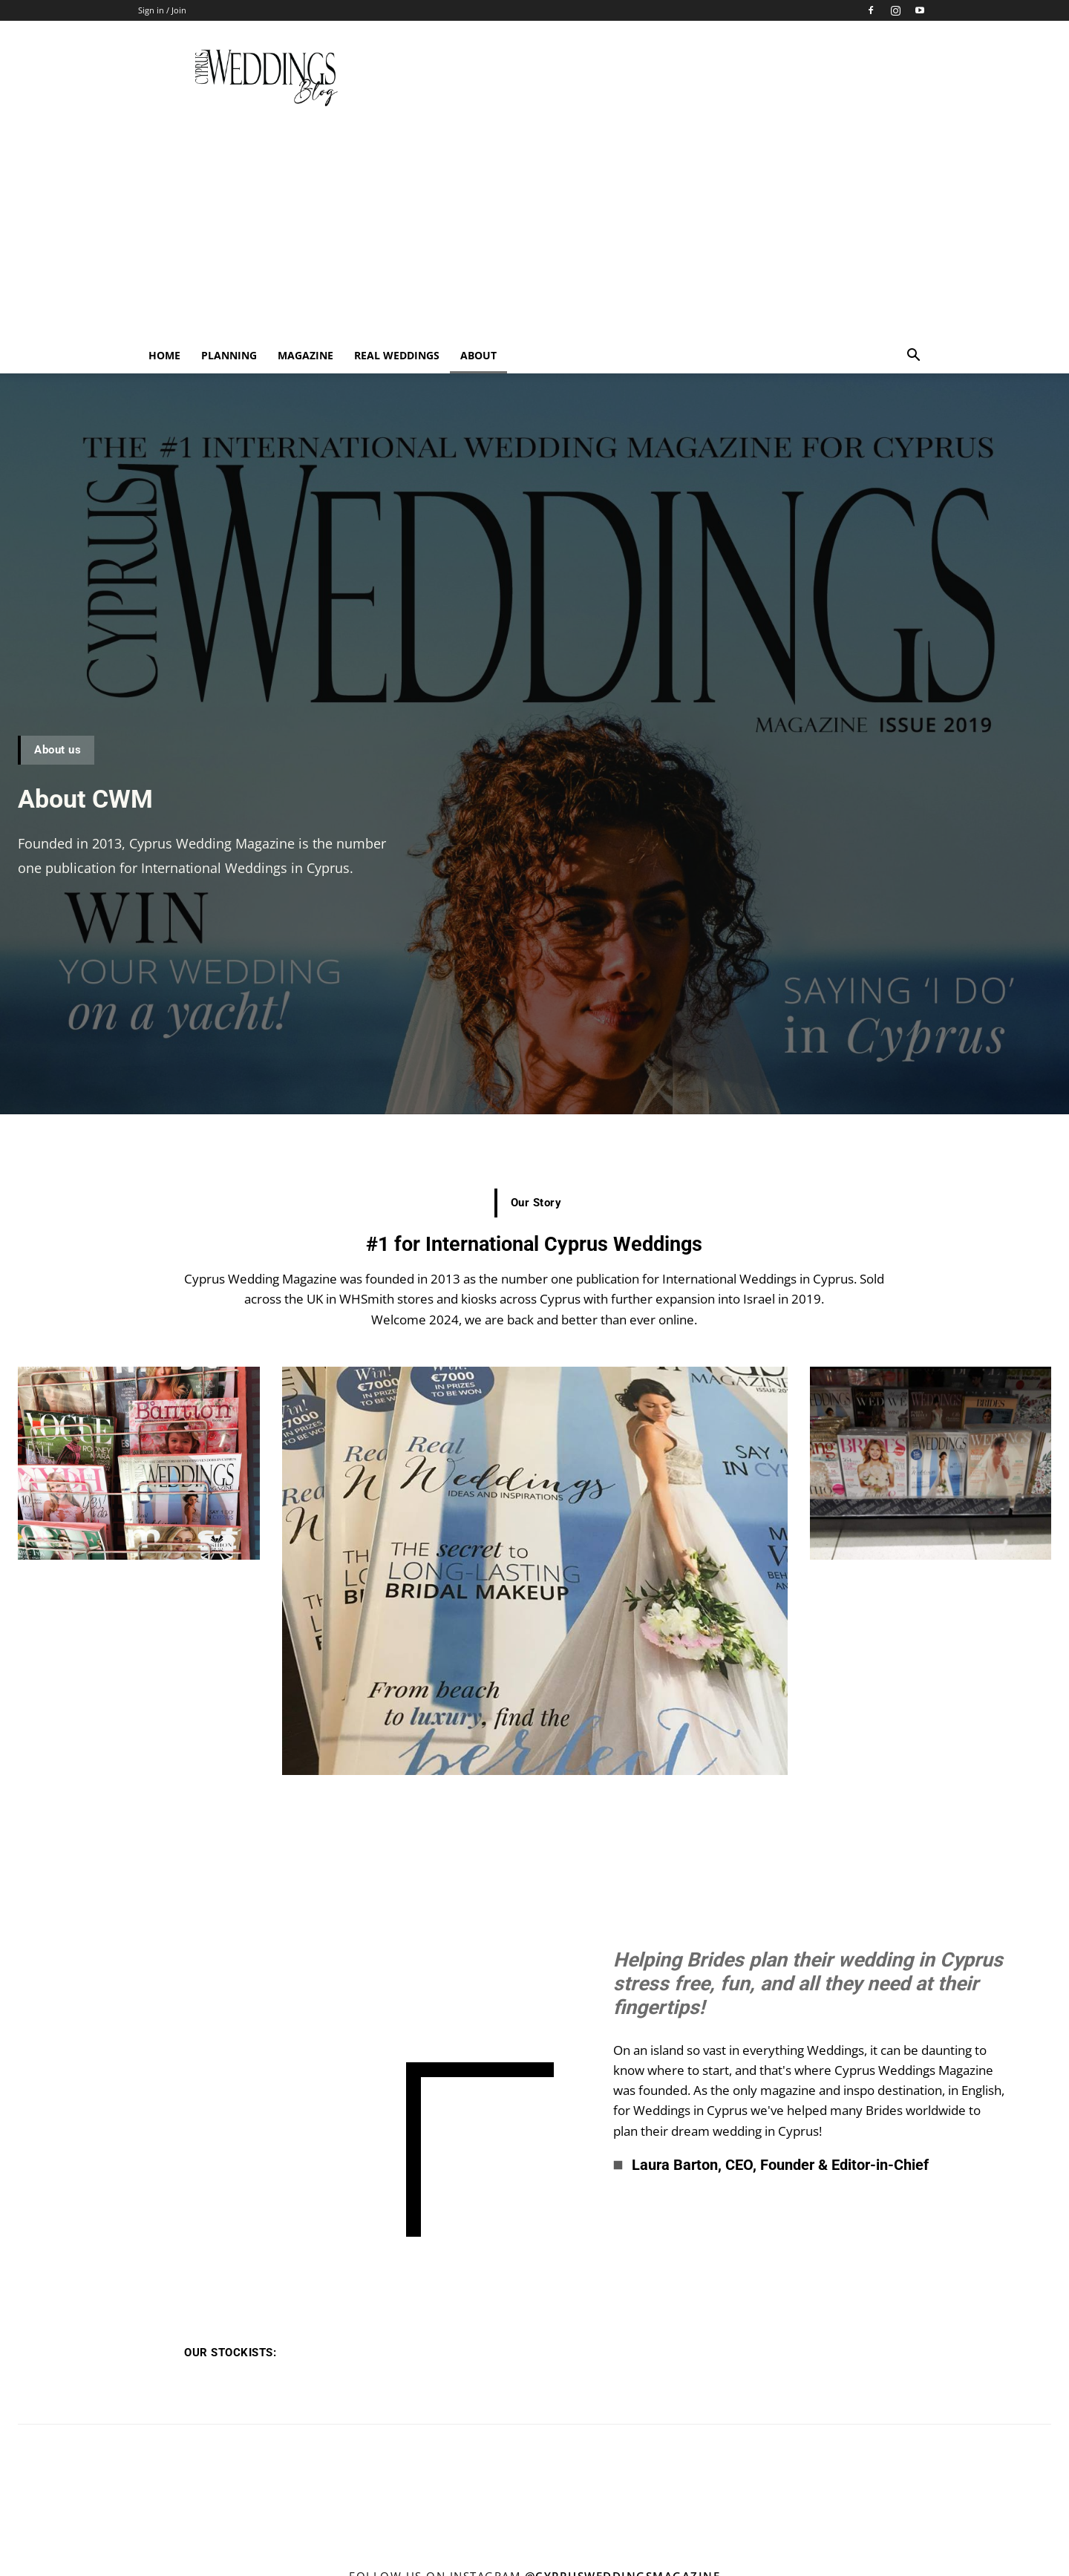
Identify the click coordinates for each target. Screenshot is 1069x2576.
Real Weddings (396, 355)
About (478, 355)
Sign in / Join (162, 10)
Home (164, 355)
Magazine (305, 355)
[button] (913, 357)
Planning (229, 355)
